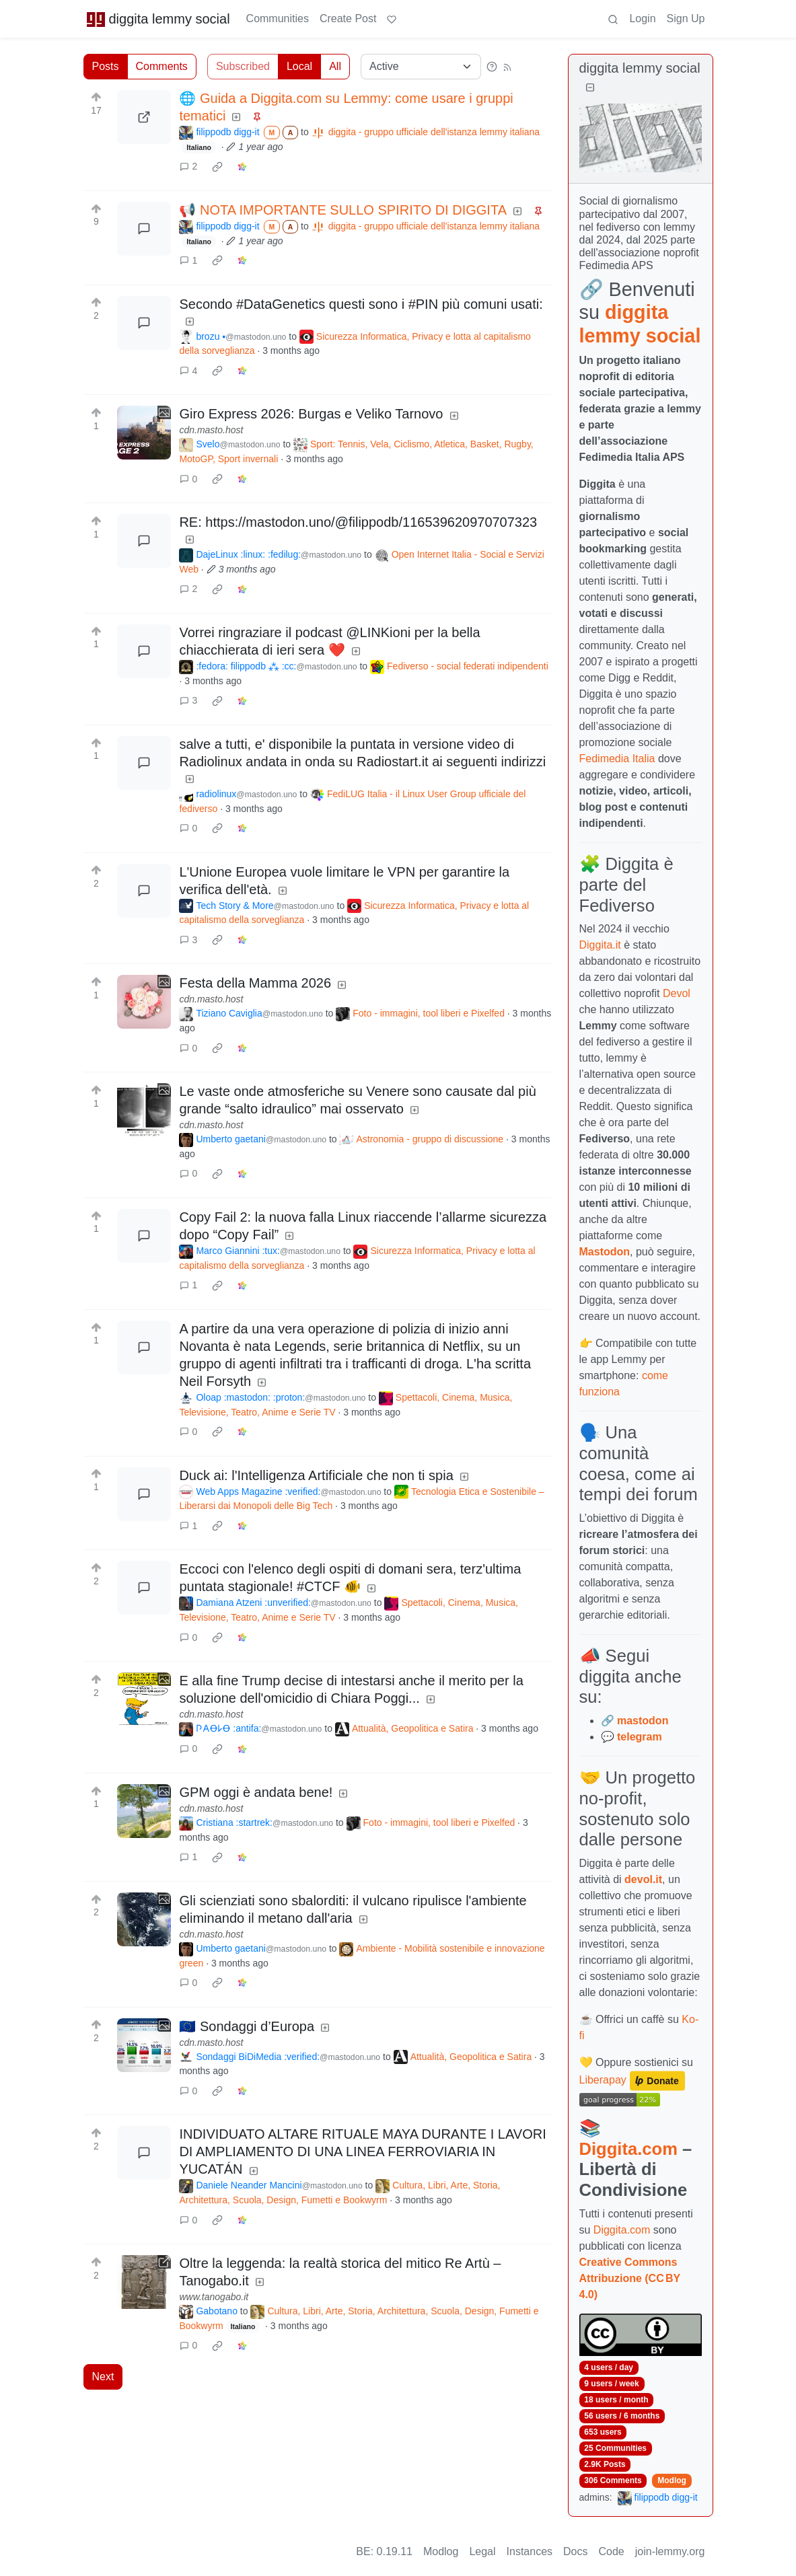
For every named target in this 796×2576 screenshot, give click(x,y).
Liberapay (602, 2080)
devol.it (643, 1879)
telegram (639, 1736)
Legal (482, 2551)
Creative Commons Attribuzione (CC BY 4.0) (629, 2278)
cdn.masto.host (211, 430)
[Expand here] (144, 432)
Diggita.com (628, 2148)
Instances (529, 2551)
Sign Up (686, 18)
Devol (676, 993)
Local (299, 66)
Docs (575, 2551)
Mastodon (604, 1251)
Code (611, 2551)
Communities (277, 18)
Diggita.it (600, 945)
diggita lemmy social (158, 19)
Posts (105, 66)
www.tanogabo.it (213, 2296)
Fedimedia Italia (617, 758)
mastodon (642, 1720)
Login (642, 18)
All (335, 66)
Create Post (348, 18)
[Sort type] (421, 66)
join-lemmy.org (670, 2551)
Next (103, 2376)
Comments (162, 66)
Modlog (671, 2480)
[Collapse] (590, 87)
